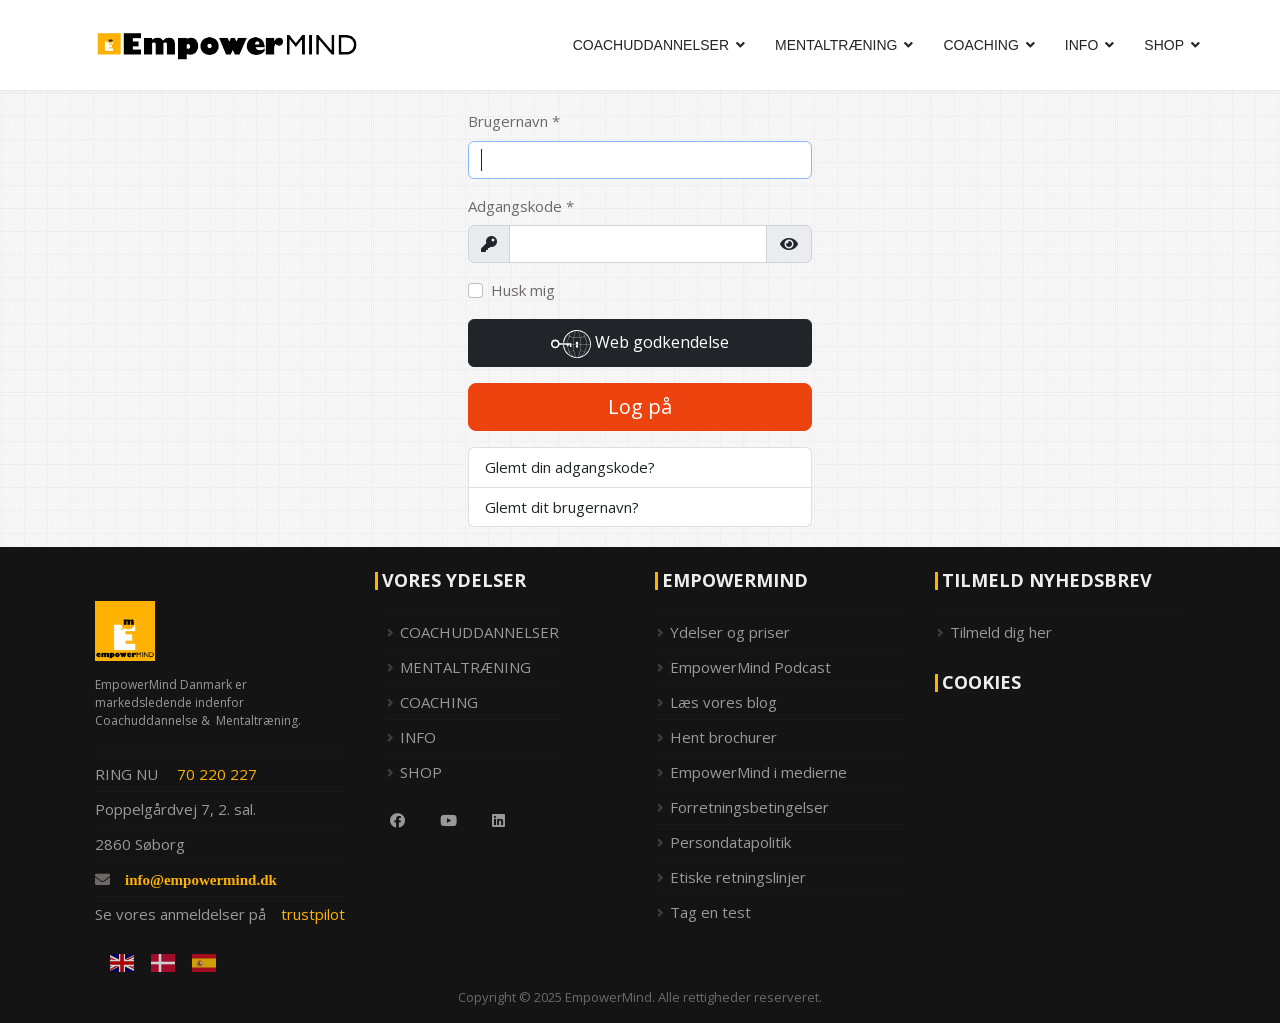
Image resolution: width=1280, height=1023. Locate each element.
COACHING (980, 45)
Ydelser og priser (730, 632)
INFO (1081, 45)
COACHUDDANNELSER (651, 45)
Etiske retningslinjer (738, 877)
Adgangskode (521, 206)
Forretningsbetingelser (749, 807)
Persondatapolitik (730, 842)
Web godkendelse (640, 344)
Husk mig (523, 290)
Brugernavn (514, 121)
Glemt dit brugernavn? (562, 507)
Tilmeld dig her (1001, 632)
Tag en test (710, 912)
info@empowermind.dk (201, 879)
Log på (640, 406)
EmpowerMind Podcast (750, 667)
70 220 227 (217, 774)
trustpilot (313, 914)
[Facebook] (390, 820)
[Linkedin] (491, 820)
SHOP (1164, 45)
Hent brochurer (723, 737)
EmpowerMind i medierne (758, 772)
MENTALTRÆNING (836, 45)
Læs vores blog (723, 702)
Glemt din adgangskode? (570, 467)
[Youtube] (441, 820)
